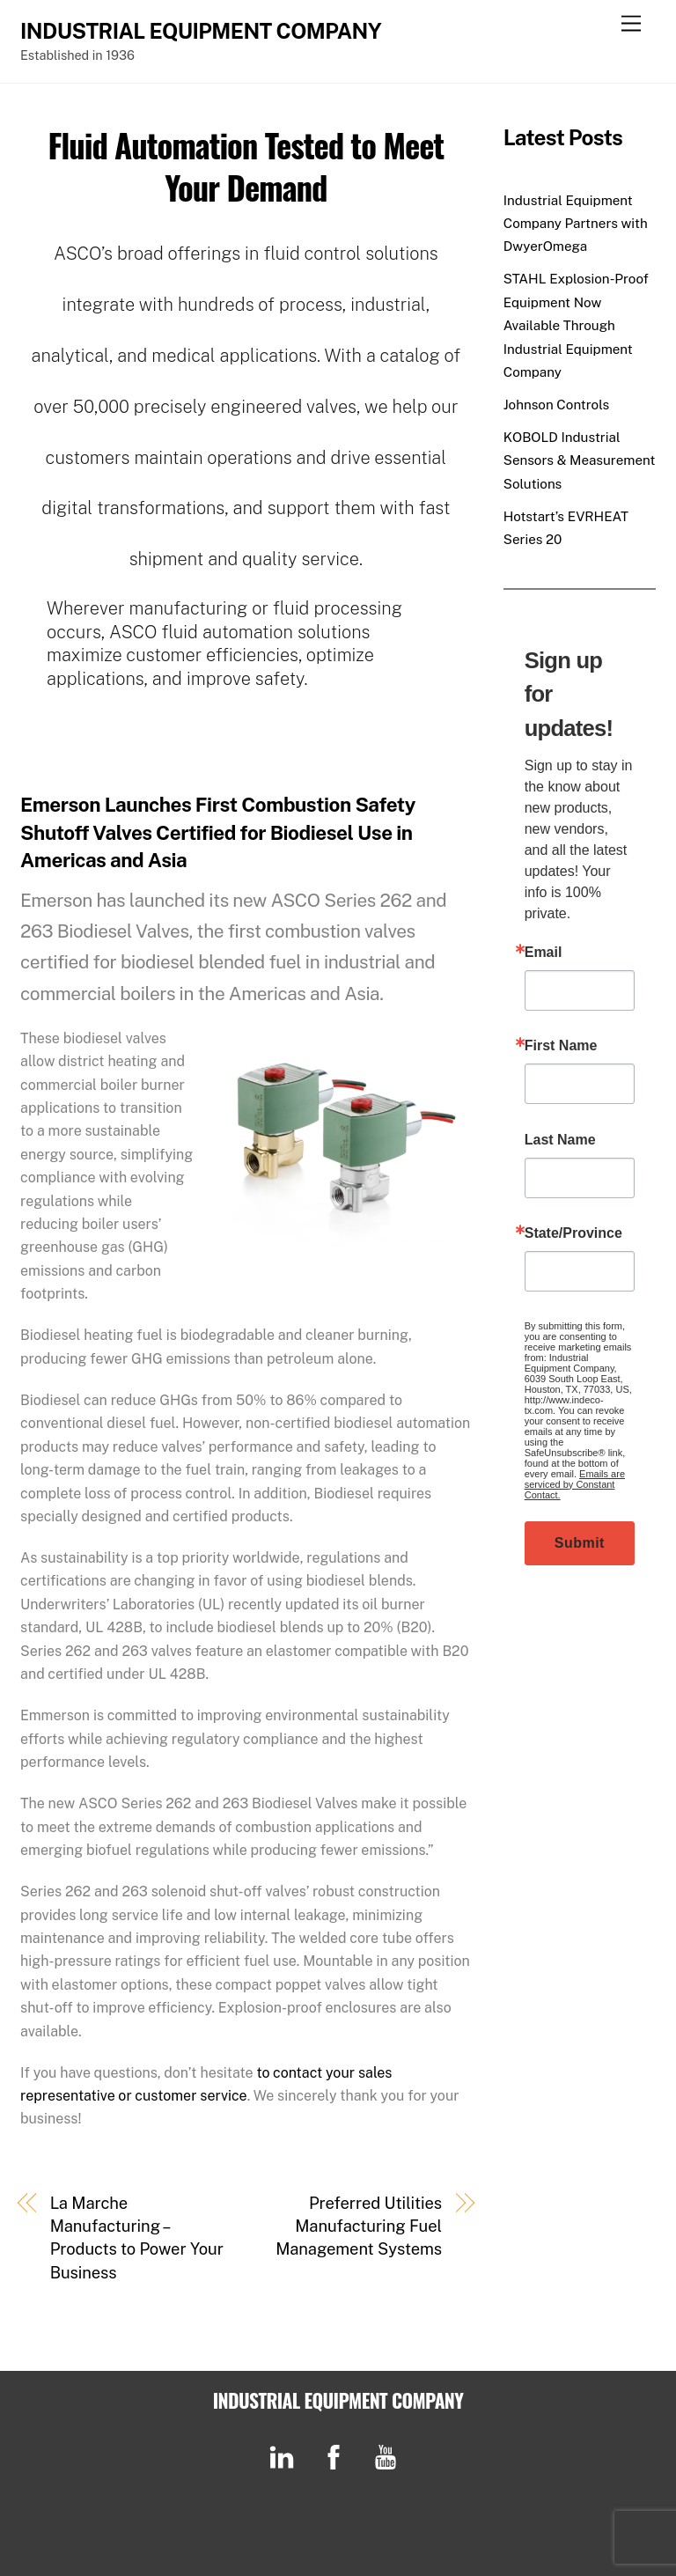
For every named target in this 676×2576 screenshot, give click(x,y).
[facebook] (336, 2455)
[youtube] (388, 2455)
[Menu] (631, 24)
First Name (561, 1046)
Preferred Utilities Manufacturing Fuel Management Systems (359, 2226)
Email (543, 953)
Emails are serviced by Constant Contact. (575, 1484)
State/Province (573, 1233)
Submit (580, 1542)
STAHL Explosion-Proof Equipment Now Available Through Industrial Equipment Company (576, 325)
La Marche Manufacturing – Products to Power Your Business (137, 2238)
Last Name (560, 1140)
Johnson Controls (556, 404)
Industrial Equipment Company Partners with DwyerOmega (575, 223)
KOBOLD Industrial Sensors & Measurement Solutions (579, 460)
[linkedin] (285, 2455)
